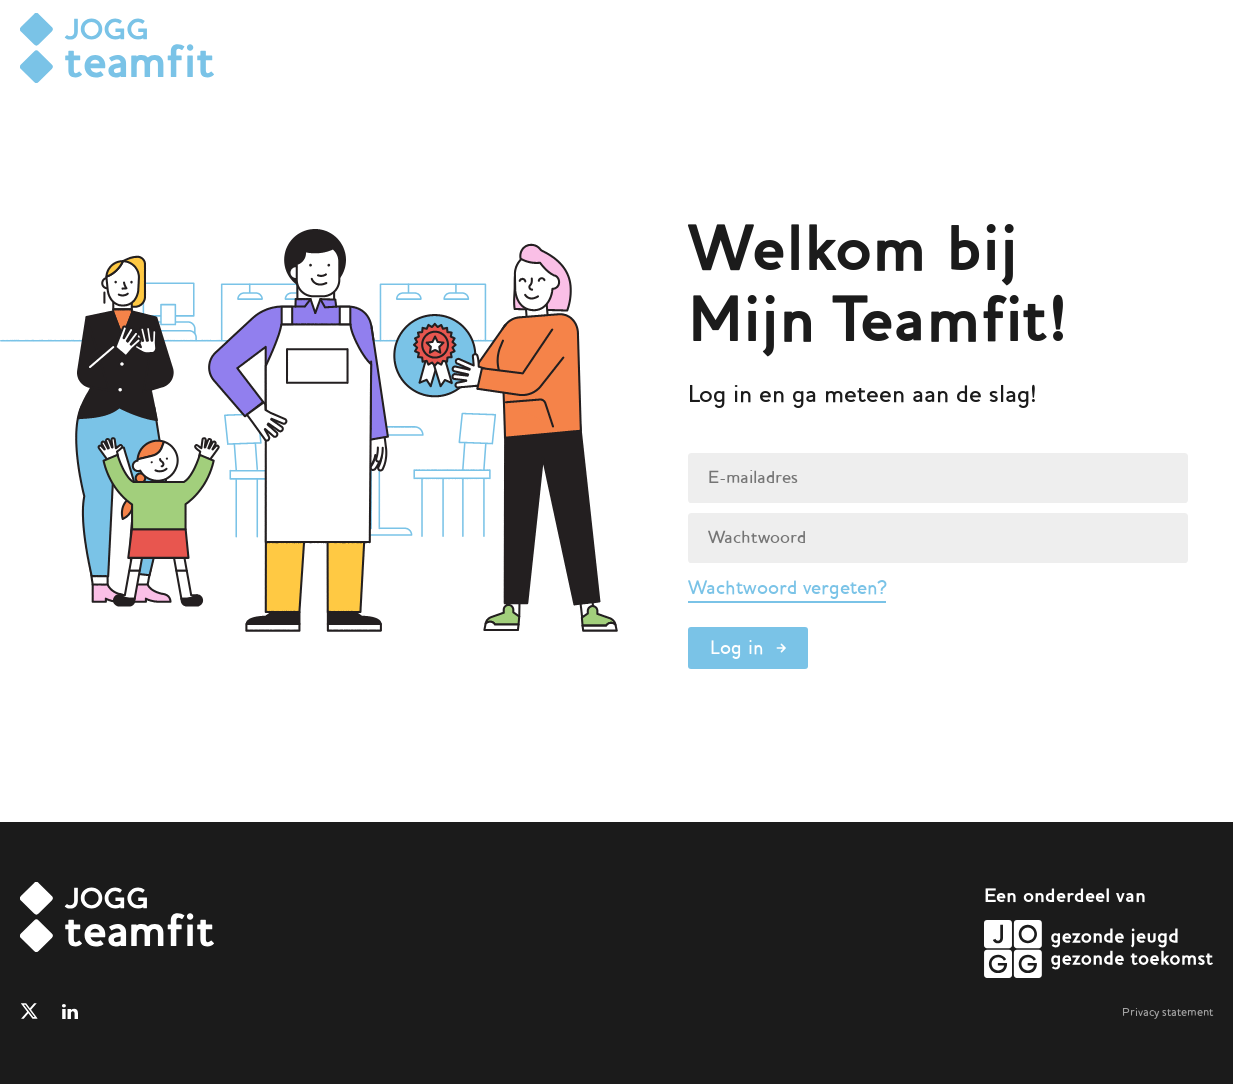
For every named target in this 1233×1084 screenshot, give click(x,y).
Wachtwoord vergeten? (787, 587)
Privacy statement (1167, 1012)
